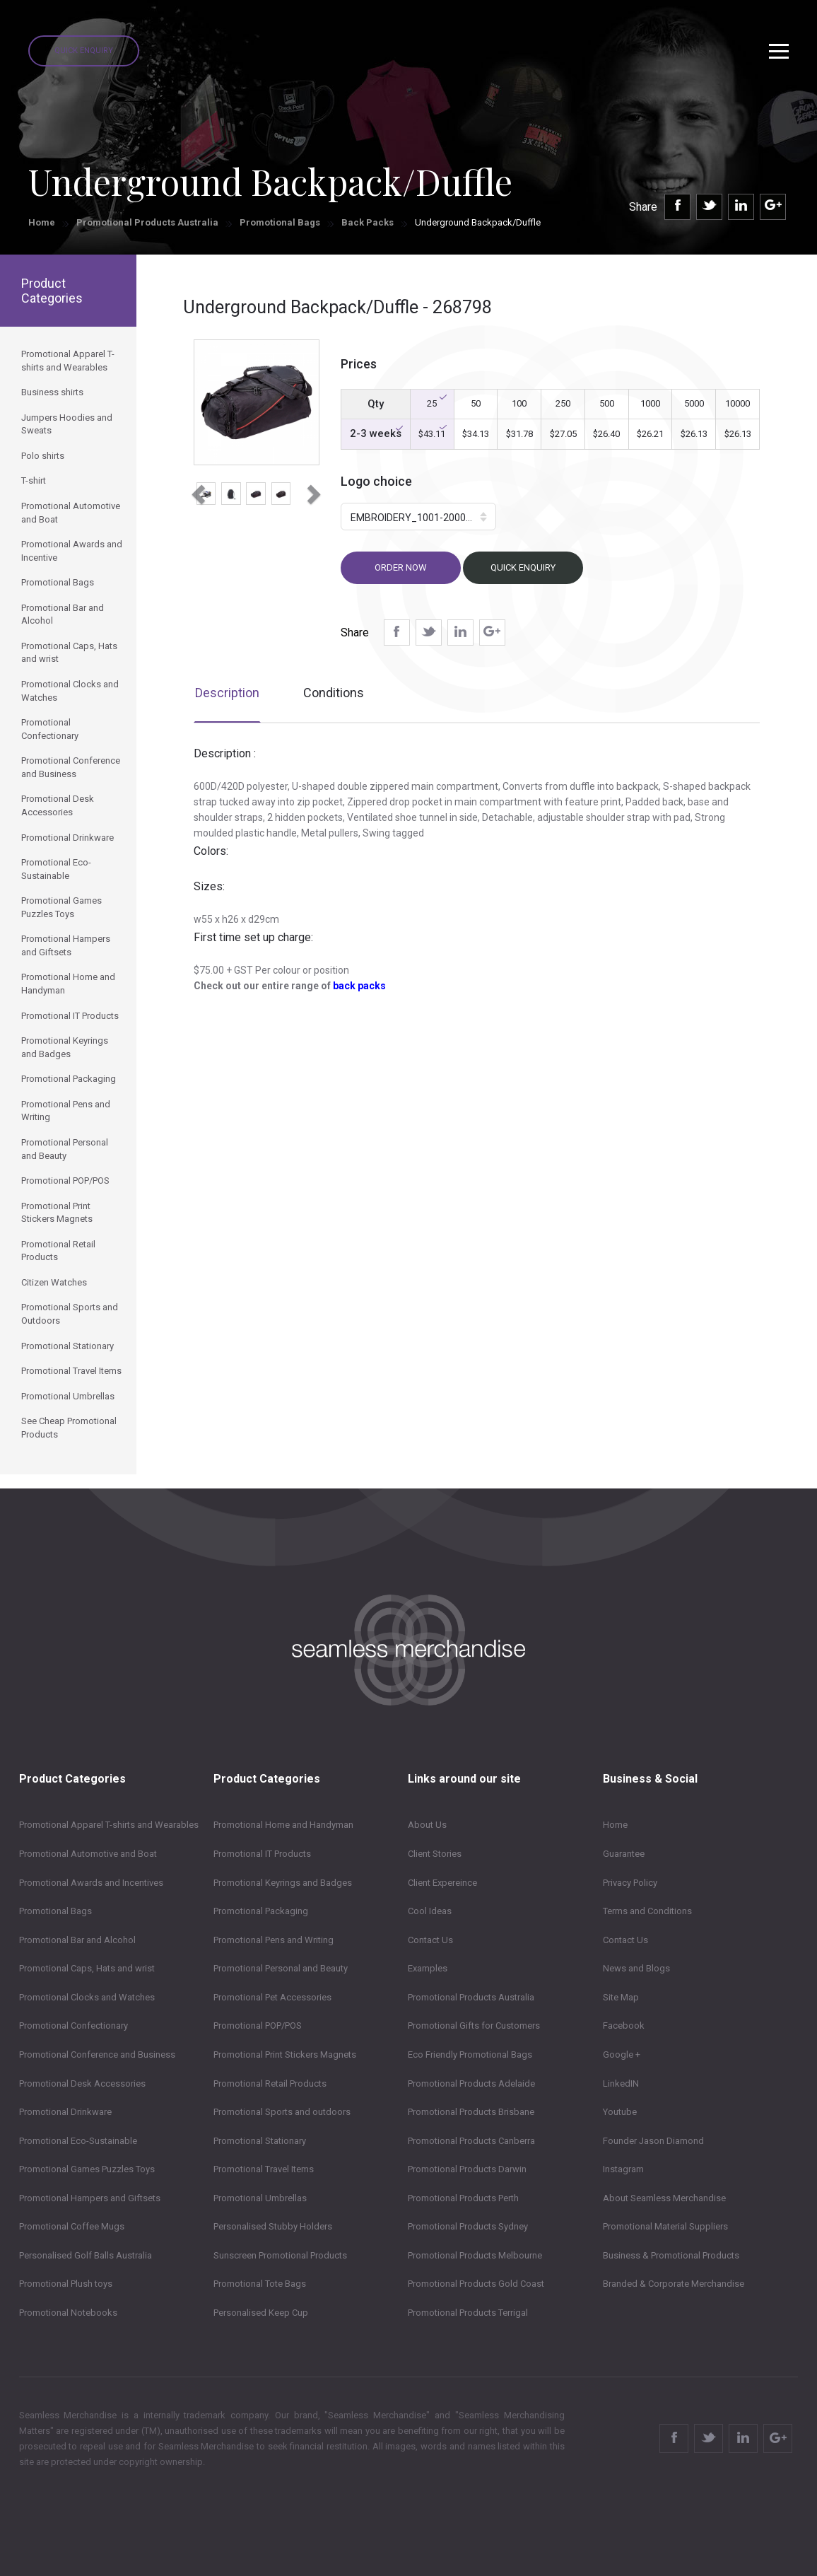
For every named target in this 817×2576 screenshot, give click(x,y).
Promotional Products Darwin (467, 2169)
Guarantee (624, 1853)
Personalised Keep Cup (260, 2312)
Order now (401, 567)
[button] (197, 490)
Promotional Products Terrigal (468, 2312)
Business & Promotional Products (671, 2255)
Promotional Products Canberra (471, 2140)
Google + (621, 2054)
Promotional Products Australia (147, 222)
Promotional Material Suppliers (665, 2226)
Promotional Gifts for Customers (474, 2025)
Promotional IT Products (262, 1853)
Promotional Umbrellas (260, 2198)
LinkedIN (621, 2083)
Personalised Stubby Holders (272, 2226)
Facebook (624, 2025)
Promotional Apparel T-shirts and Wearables (109, 1824)
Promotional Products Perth (463, 2198)
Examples (427, 1968)
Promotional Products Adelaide (471, 2083)
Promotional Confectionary (73, 2025)
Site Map (621, 1997)
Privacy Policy (630, 1882)
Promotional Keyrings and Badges (282, 1882)
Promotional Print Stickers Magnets (284, 2054)
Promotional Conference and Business (97, 2054)
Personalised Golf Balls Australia (85, 2255)
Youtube (620, 2111)
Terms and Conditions (647, 1911)
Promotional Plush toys (65, 2283)
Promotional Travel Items (263, 2169)
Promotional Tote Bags (259, 2283)
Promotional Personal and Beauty (280, 1968)
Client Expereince (442, 1882)
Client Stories (435, 1853)
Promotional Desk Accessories (82, 2083)
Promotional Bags (280, 222)
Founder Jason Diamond (653, 2140)
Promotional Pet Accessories (272, 1997)
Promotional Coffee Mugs (71, 2226)
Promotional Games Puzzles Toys (87, 2169)
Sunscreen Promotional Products (280, 2255)
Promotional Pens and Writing (273, 1940)
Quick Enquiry (83, 50)
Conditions (333, 692)
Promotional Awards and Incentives (91, 1882)
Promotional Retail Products (270, 2083)
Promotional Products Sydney (468, 2226)
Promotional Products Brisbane (471, 2111)
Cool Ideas (430, 1911)
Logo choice (376, 481)
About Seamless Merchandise (664, 2198)
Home (41, 222)
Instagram (623, 2169)
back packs (359, 985)
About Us (427, 1824)
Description (227, 692)
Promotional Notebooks (68, 2312)
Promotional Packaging (260, 1911)
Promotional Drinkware (65, 2111)
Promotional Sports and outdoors (282, 2111)
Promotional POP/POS (257, 2025)
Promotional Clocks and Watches (87, 1997)
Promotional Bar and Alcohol (77, 1940)
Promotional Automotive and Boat (88, 1853)
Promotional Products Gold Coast (476, 2283)
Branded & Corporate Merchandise (673, 2283)
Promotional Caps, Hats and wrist (87, 1968)
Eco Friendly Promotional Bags (470, 2054)
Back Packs (367, 222)
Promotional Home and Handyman (283, 1824)
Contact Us (430, 1940)
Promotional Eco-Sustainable (78, 2140)
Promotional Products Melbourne (475, 2255)
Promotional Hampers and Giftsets (89, 2198)
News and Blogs (636, 1968)
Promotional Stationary (259, 2140)
